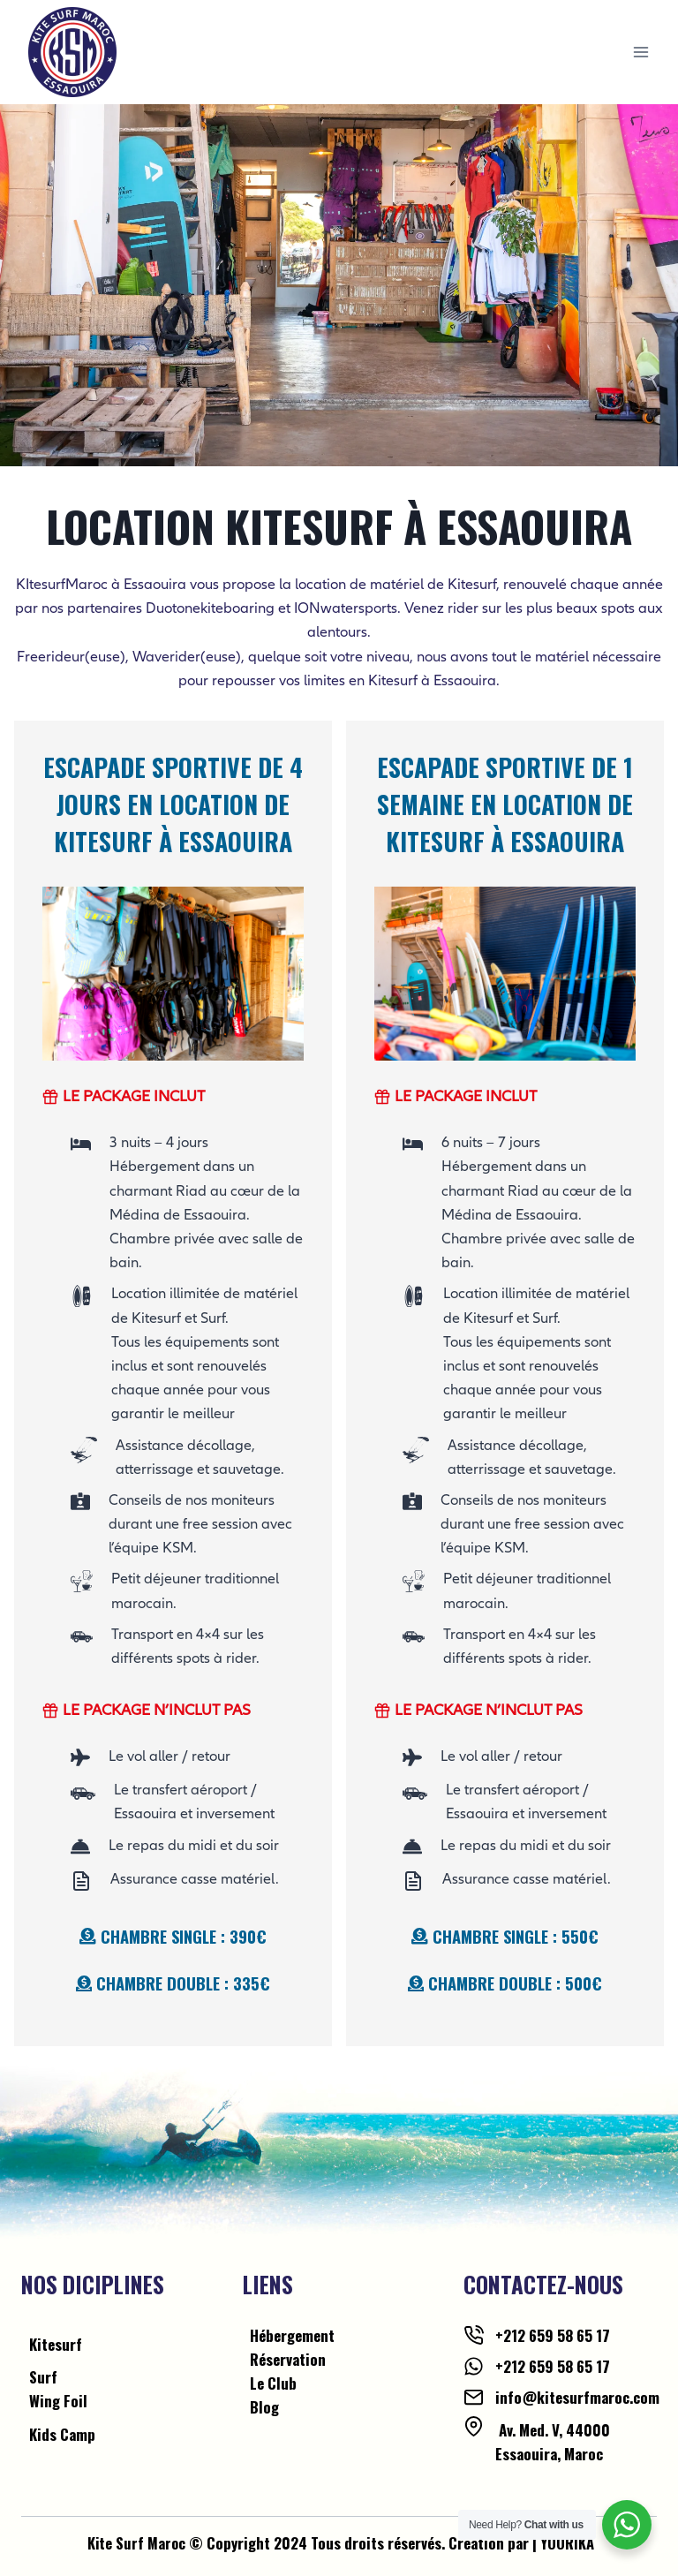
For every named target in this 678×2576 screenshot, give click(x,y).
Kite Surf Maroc (136, 2543)
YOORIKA (568, 2543)
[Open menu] (640, 51)
